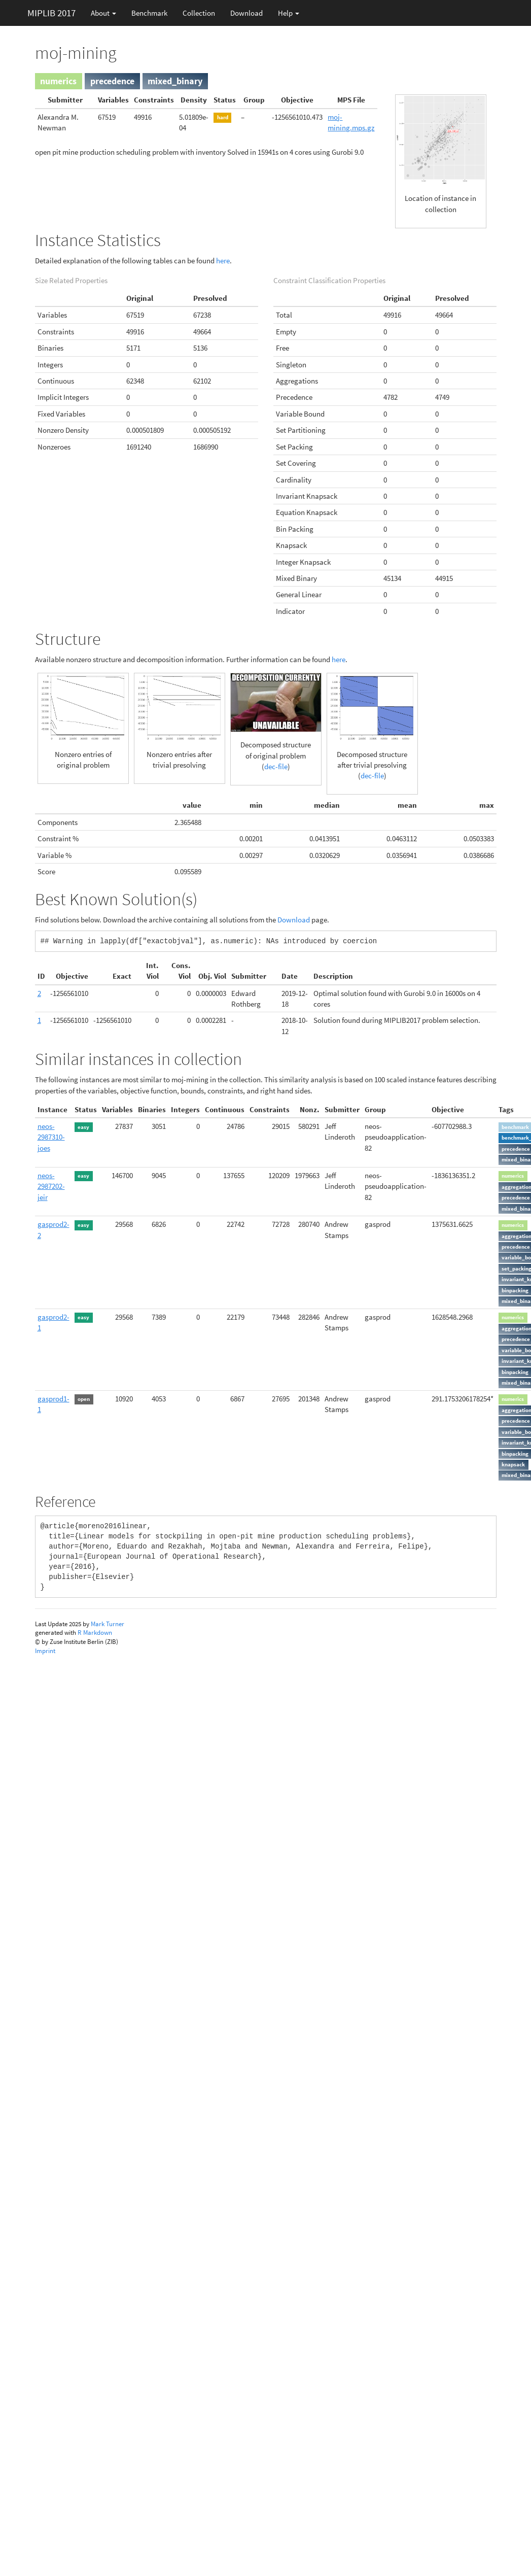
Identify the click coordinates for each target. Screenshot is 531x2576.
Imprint (45, 1651)
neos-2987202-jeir (51, 1186)
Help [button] (288, 13)
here (223, 260)
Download (246, 13)
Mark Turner (107, 1624)
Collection (199, 13)
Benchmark (149, 13)
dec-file (276, 766)
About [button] (103, 13)
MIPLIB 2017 (51, 13)
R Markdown (95, 1632)
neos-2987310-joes (51, 1137)
